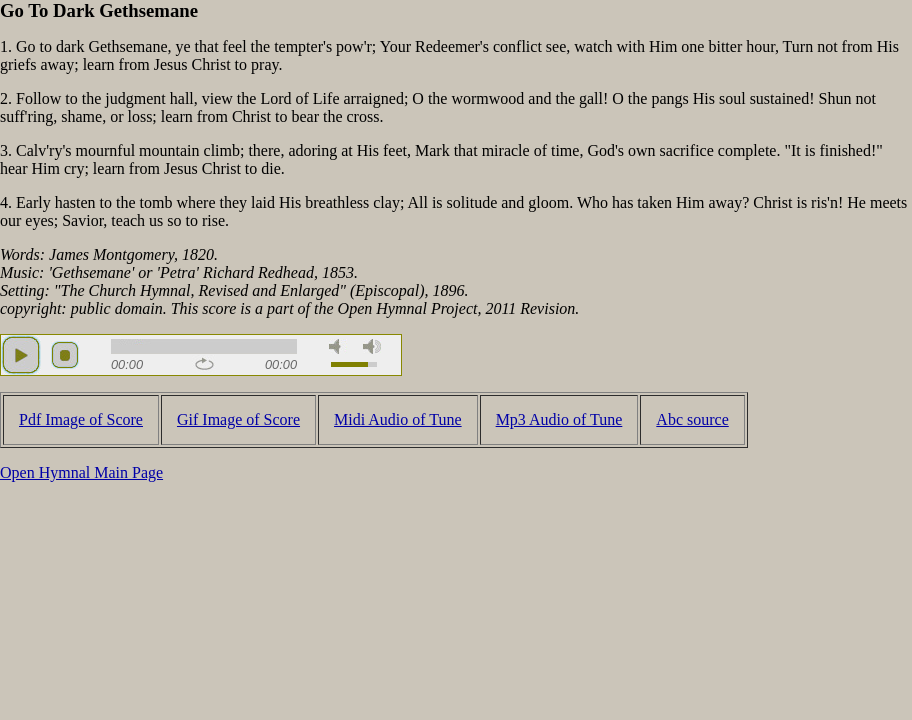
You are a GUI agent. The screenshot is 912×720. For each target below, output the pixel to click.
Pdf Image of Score (81, 419)
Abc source (692, 419)
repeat (204, 364)
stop (65, 355)
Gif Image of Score (238, 419)
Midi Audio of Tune (398, 419)
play (21, 355)
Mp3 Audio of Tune (559, 419)
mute (338, 346)
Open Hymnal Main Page (81, 472)
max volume (372, 346)
